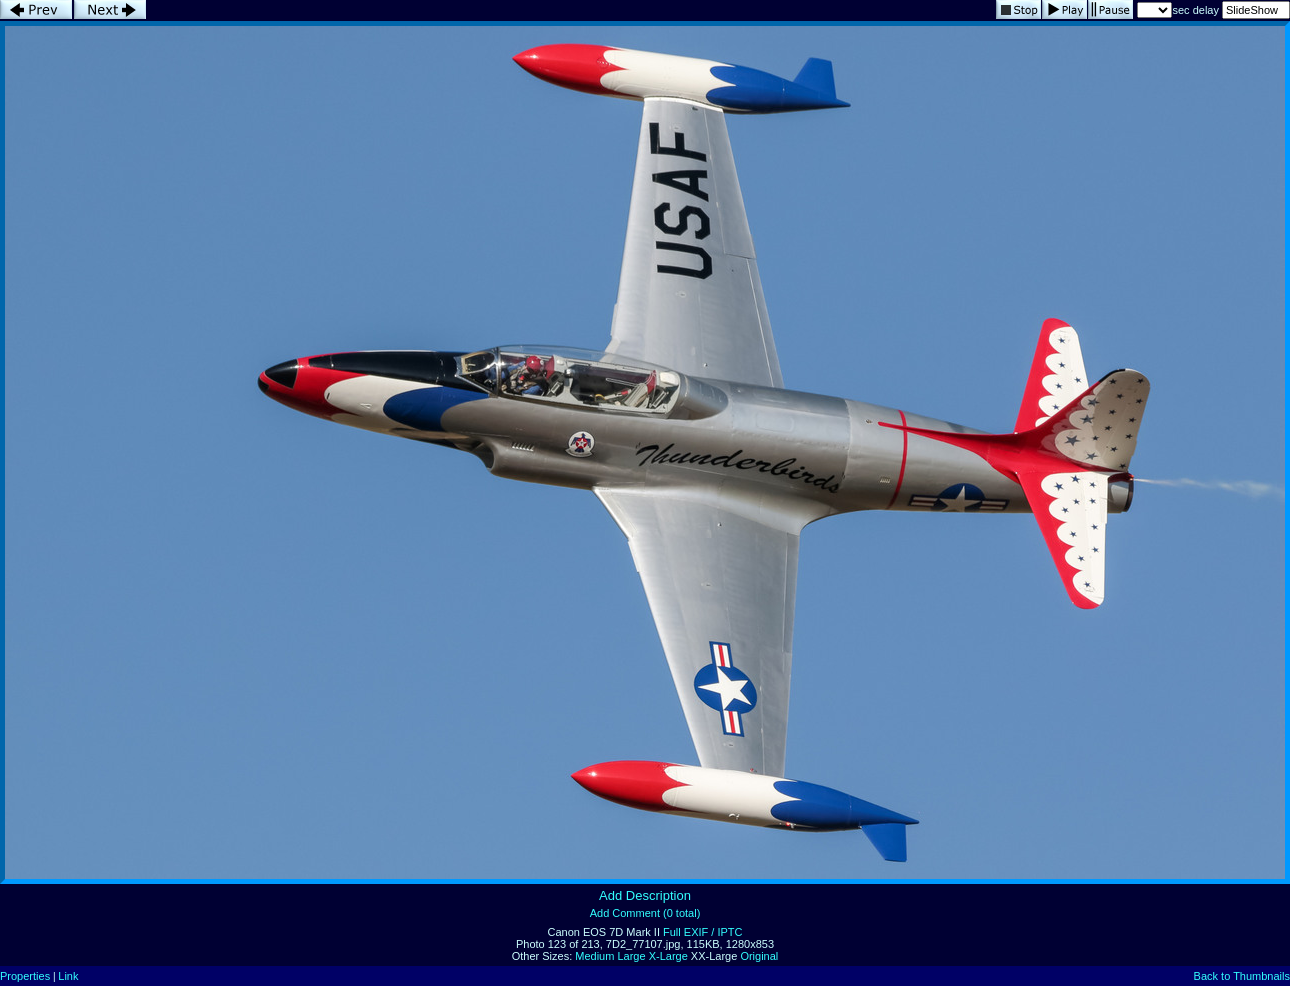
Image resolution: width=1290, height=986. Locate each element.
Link (68, 976)
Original (759, 956)
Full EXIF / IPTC (702, 932)
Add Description (645, 895)
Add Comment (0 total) (645, 913)
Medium (594, 956)
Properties (25, 976)
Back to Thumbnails (1242, 976)
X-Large (668, 956)
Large (631, 956)
